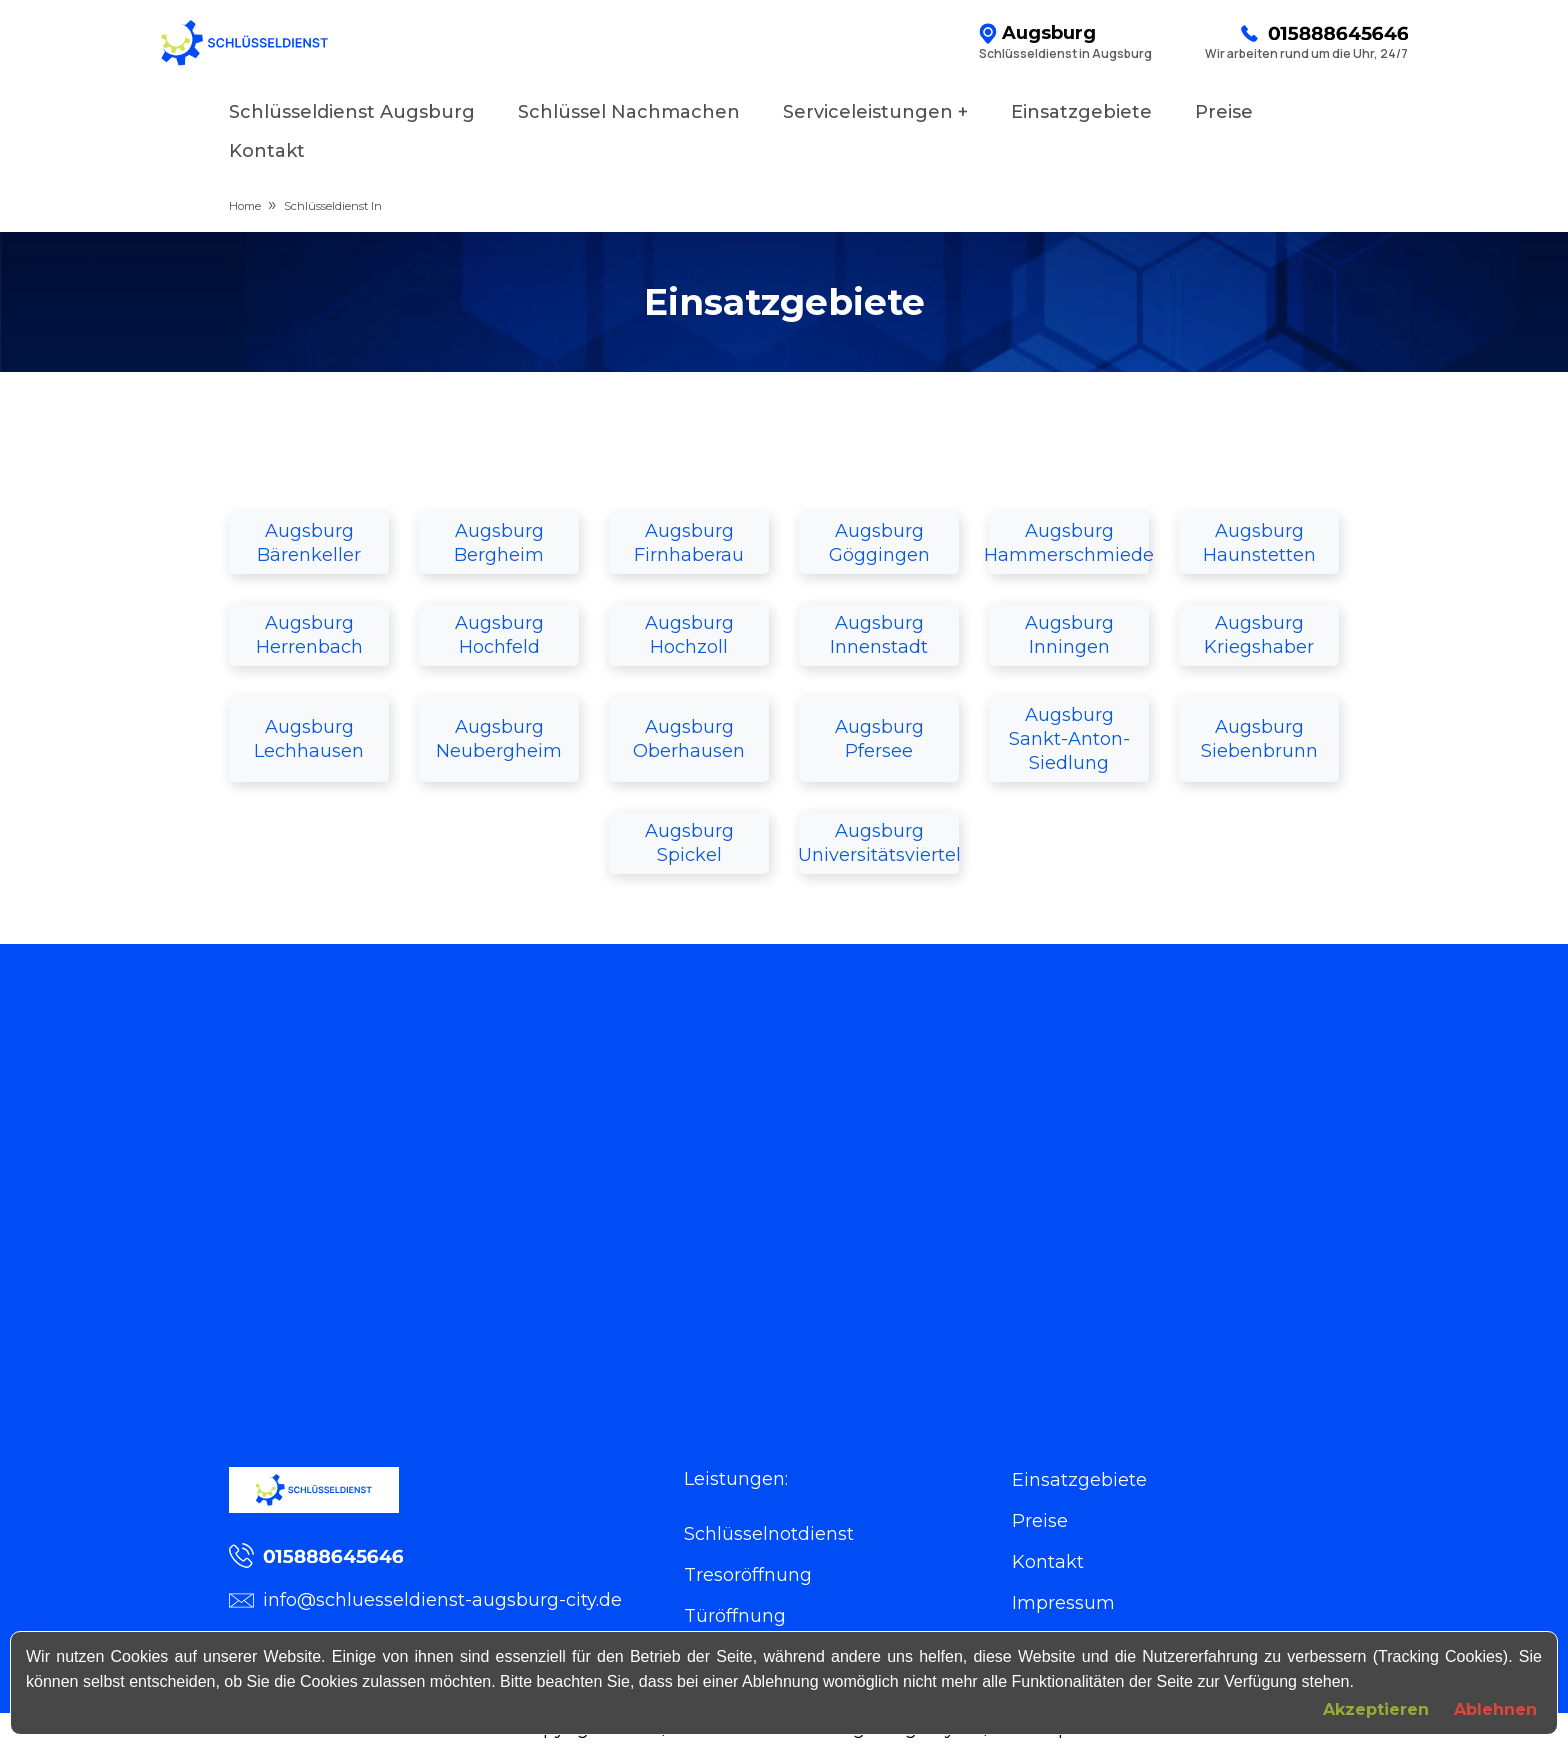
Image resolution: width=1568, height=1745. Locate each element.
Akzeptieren (1376, 1709)
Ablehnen (1495, 1709)
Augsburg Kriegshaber (1259, 635)
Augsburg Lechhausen (309, 739)
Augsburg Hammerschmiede (1069, 543)
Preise (1224, 112)
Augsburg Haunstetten (1259, 543)
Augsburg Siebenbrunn (1259, 739)
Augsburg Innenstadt (879, 635)
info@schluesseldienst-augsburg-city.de (425, 1600)
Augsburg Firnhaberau (689, 543)
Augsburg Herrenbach (309, 635)
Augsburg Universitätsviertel (879, 843)
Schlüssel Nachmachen (629, 112)
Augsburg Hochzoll (689, 635)
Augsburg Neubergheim (499, 739)
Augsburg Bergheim (499, 543)
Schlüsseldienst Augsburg (352, 112)
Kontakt (267, 151)
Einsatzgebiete (1081, 112)
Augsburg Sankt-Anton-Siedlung (1069, 739)
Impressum (1063, 1603)
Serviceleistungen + (875, 112)
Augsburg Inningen (1069, 635)
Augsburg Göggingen (879, 543)
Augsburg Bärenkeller (309, 543)
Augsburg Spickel (689, 843)
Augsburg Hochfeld (499, 635)
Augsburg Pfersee (879, 739)
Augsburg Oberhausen (689, 739)
